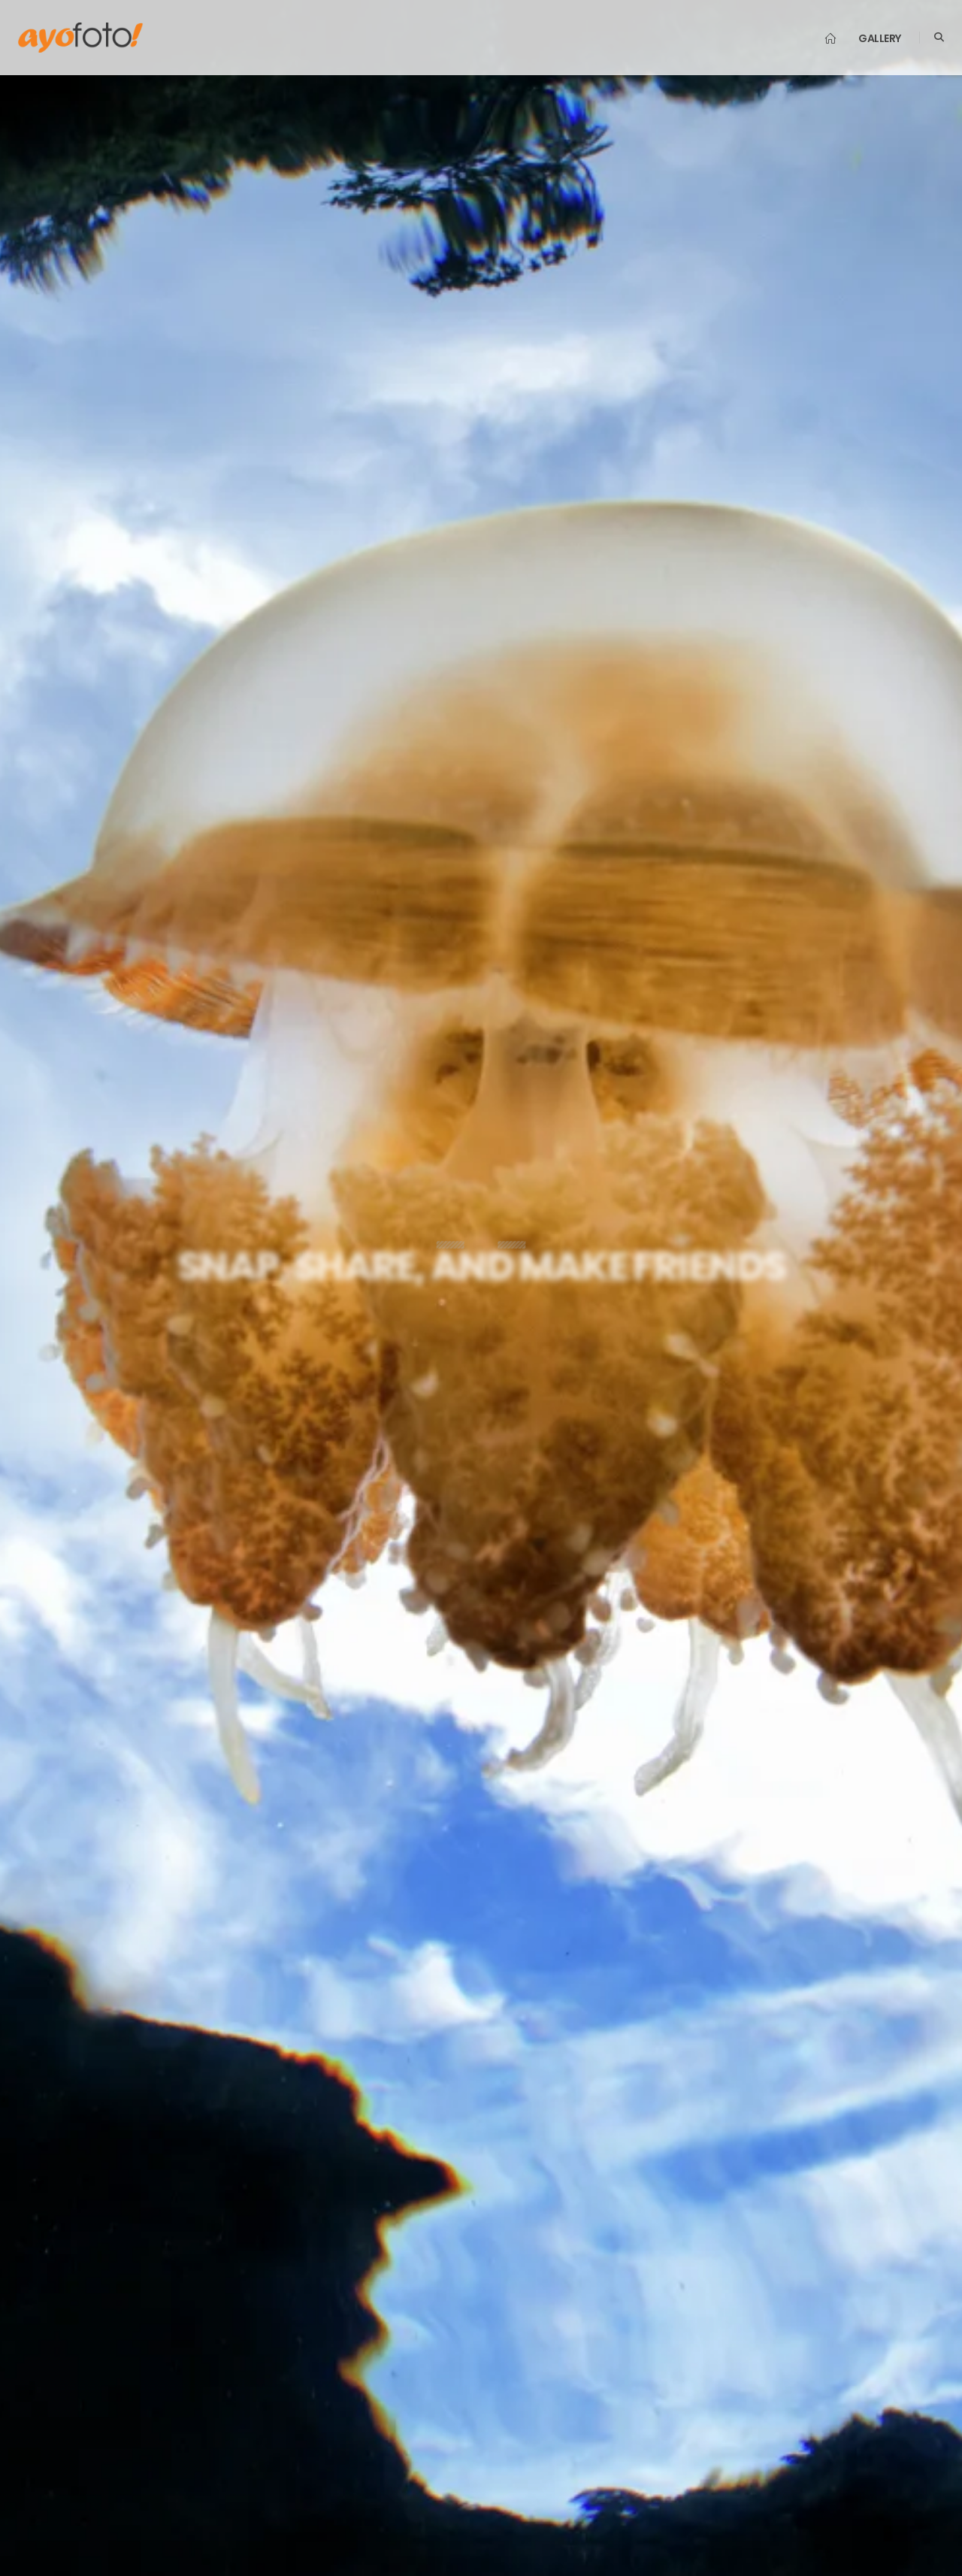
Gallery (879, 38)
